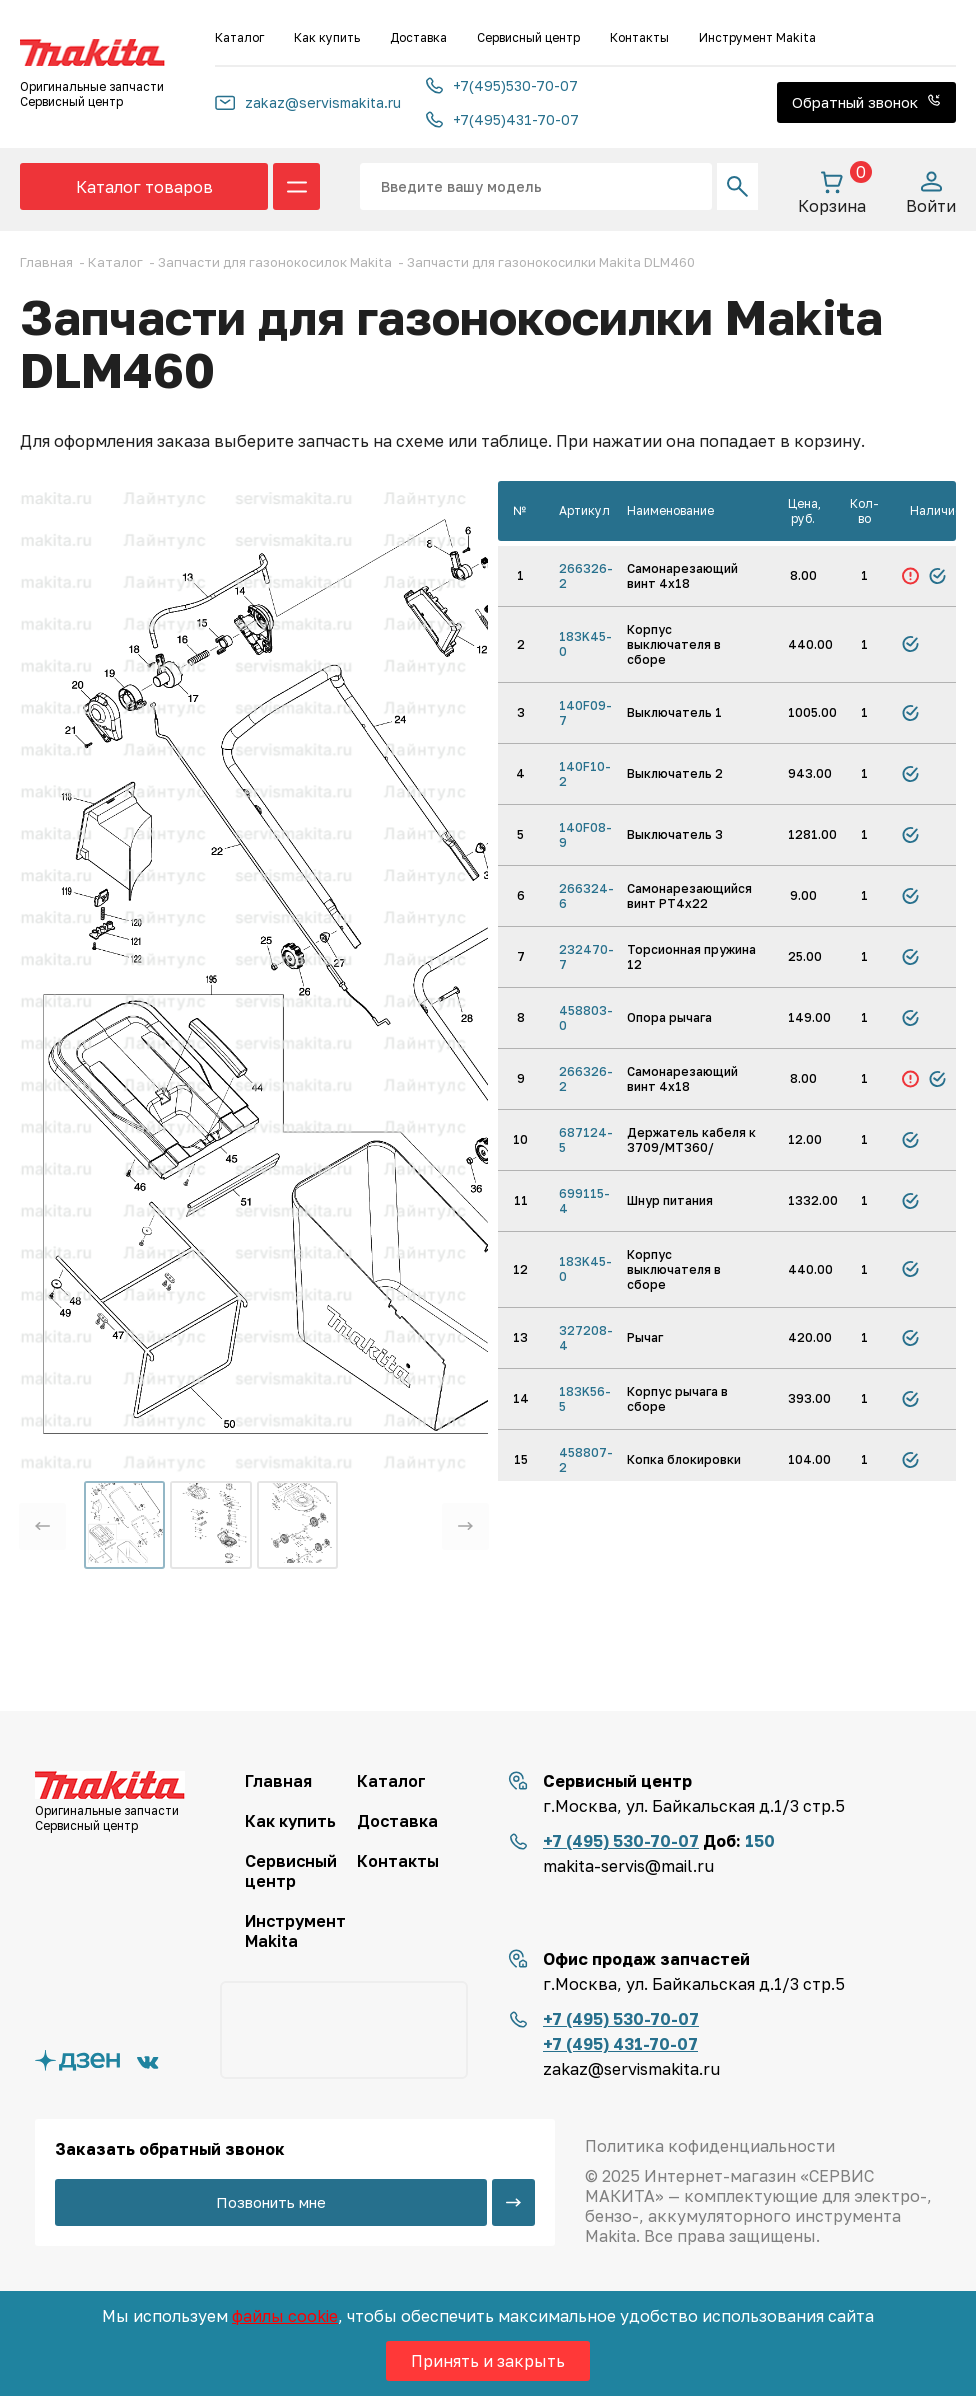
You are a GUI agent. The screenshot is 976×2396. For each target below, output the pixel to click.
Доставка (418, 37)
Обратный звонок (866, 102)
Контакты (639, 37)
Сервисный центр (528, 37)
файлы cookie (285, 2316)
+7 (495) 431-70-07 (620, 2044)
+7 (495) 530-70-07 (621, 1841)
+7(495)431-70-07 (502, 119)
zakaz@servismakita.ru (308, 102)
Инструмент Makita (757, 37)
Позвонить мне (271, 2202)
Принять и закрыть (488, 2361)
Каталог (239, 37)
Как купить (327, 37)
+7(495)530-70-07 (502, 85)
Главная (278, 1781)
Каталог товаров (144, 187)
